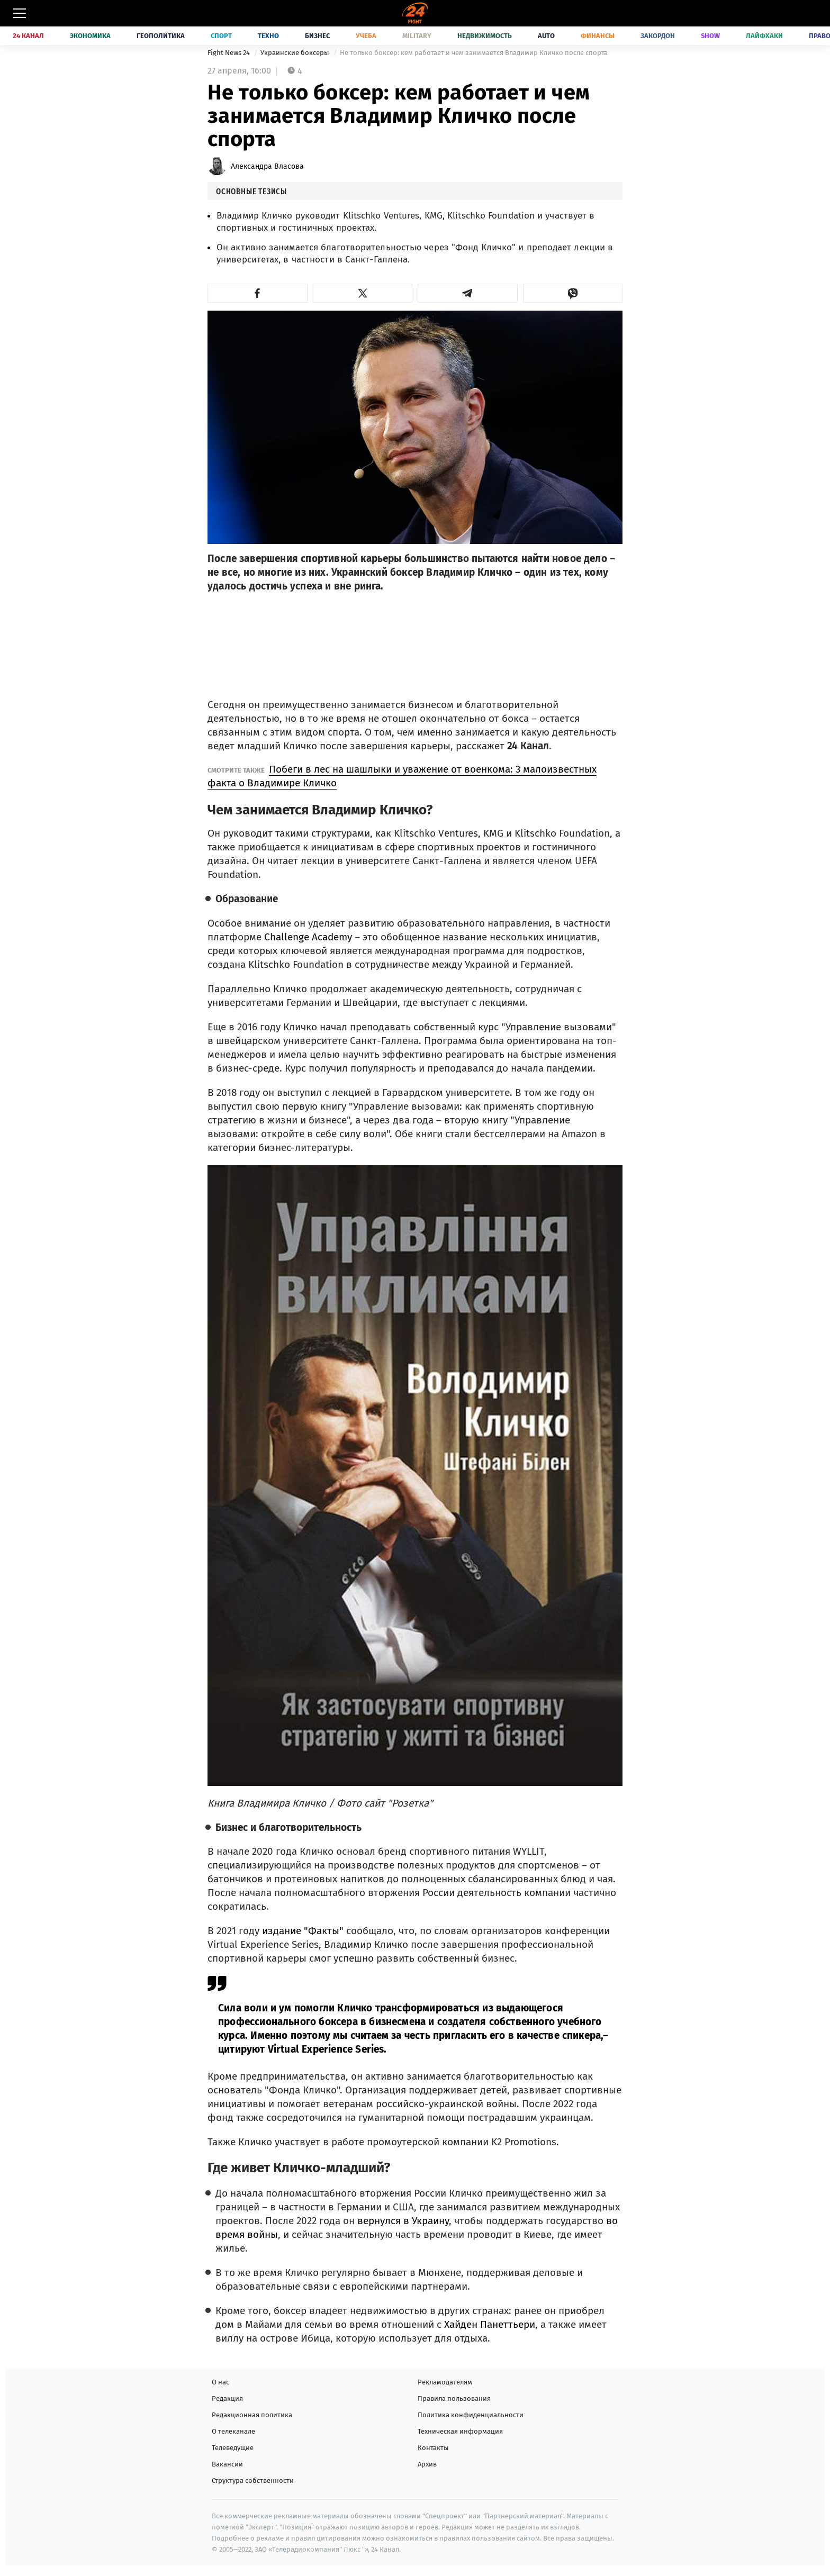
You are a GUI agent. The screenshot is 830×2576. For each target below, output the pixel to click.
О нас (220, 2382)
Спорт (221, 36)
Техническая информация (460, 2431)
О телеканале (233, 2431)
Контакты (433, 2448)
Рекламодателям (445, 2382)
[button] (258, 293)
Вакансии (227, 2464)
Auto (546, 36)
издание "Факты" (303, 1931)
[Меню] (19, 13)
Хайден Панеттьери (488, 2324)
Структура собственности (253, 2480)
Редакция (227, 2398)
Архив (427, 2464)
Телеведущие (233, 2448)
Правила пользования (454, 2398)
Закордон (657, 36)
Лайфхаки (764, 36)
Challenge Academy (308, 937)
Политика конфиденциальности (471, 2415)
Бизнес (317, 36)
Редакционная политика (252, 2415)
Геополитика (161, 36)
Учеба (366, 36)
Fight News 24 (229, 52)
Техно (268, 36)
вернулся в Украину (403, 2221)
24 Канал (28, 36)
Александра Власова (267, 166)
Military (416, 36)
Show (710, 36)
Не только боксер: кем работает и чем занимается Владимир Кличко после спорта (474, 52)
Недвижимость (484, 36)
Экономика (90, 36)
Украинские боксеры (295, 52)
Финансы (598, 36)
